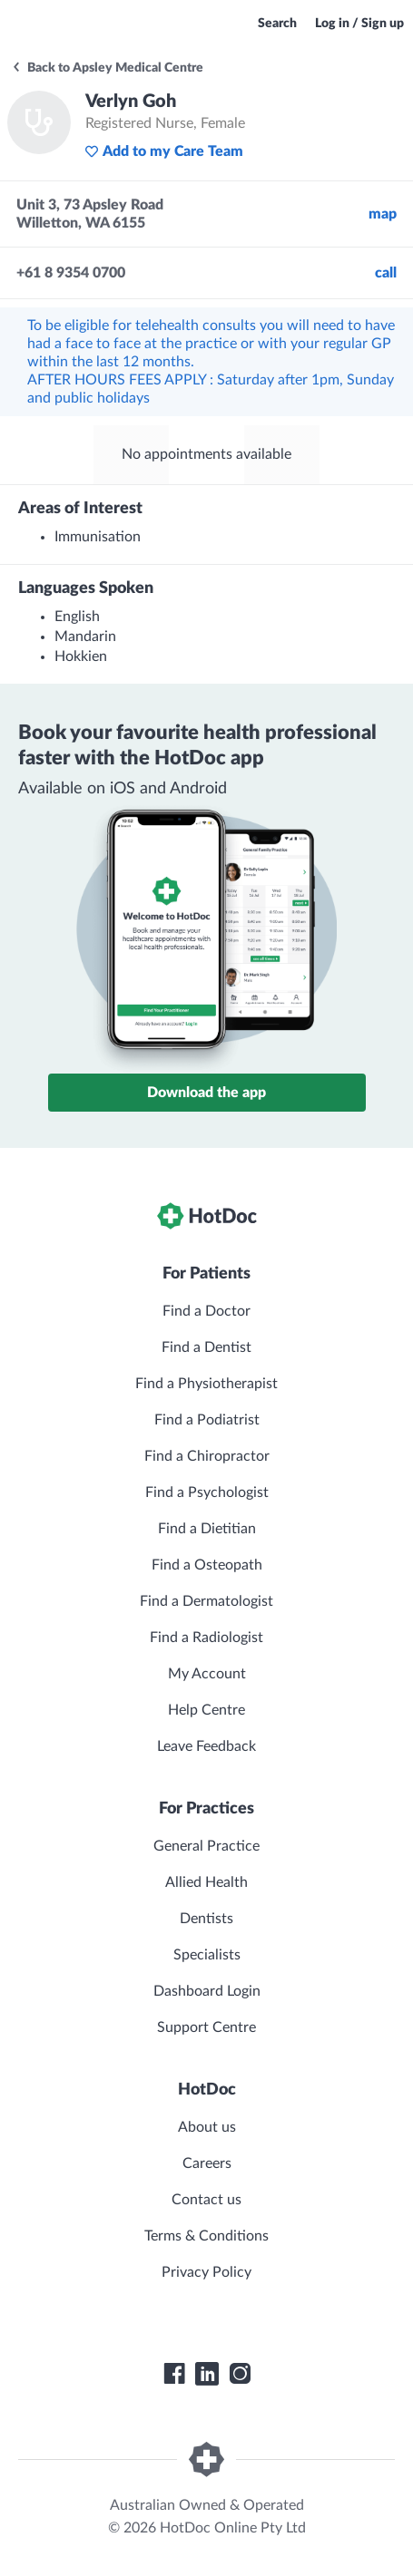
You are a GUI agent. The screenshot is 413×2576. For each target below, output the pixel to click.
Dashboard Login (207, 1991)
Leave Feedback (206, 1746)
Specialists (207, 1955)
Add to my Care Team (163, 151)
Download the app (206, 1092)
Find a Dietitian (207, 1528)
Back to (107, 68)
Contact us (206, 2199)
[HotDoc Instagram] (239, 2374)
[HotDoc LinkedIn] (207, 2374)
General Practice (206, 1846)
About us (207, 2127)
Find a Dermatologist (206, 1601)
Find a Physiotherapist (206, 1383)
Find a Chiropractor (207, 1456)
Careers (206, 2163)
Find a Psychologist (207, 1492)
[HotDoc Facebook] (174, 2374)
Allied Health (206, 1882)
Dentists (206, 1918)
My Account (207, 1674)
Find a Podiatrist (207, 1420)
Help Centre (206, 1710)
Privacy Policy (206, 2272)
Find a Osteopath (207, 1565)
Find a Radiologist (206, 1637)
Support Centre (206, 2027)
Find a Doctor (206, 1311)
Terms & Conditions (206, 2236)
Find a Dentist (206, 1347)
